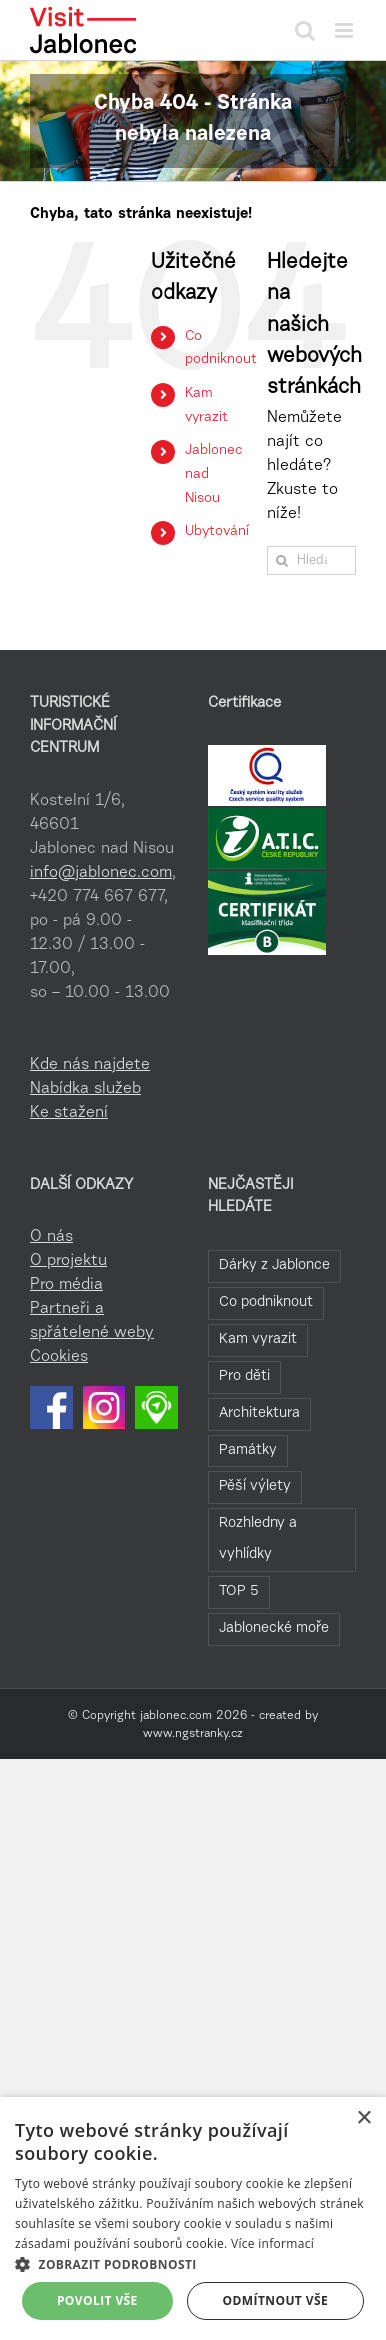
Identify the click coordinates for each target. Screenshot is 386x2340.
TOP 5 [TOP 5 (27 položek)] (239, 1591)
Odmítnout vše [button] (275, 2300)
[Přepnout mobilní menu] (345, 30)
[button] (193, 2264)
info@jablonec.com (101, 873)
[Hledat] (281, 560)
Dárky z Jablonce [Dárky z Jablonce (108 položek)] (274, 1265)
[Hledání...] (311, 560)
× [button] (363, 2118)
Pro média (66, 1285)
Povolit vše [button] (97, 2300)
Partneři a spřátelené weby (92, 1321)
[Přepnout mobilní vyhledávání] (305, 30)
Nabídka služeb (85, 1089)
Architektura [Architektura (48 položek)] (259, 1413)
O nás (51, 1237)
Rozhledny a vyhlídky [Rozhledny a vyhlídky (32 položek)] (258, 1539)
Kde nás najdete (90, 1065)
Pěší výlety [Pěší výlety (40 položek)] (255, 1486)
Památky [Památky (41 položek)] (248, 1450)
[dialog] (193, 2218)
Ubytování (217, 532)
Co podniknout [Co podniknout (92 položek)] (266, 1302)
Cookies (59, 1357)
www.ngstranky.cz (193, 1734)
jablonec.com (176, 1716)
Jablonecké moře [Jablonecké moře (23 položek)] (274, 1628)
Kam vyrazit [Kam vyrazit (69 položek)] (258, 1339)
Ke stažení (69, 1113)
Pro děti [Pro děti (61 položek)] (244, 1376)
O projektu (68, 1261)
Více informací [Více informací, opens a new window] (272, 2243)
